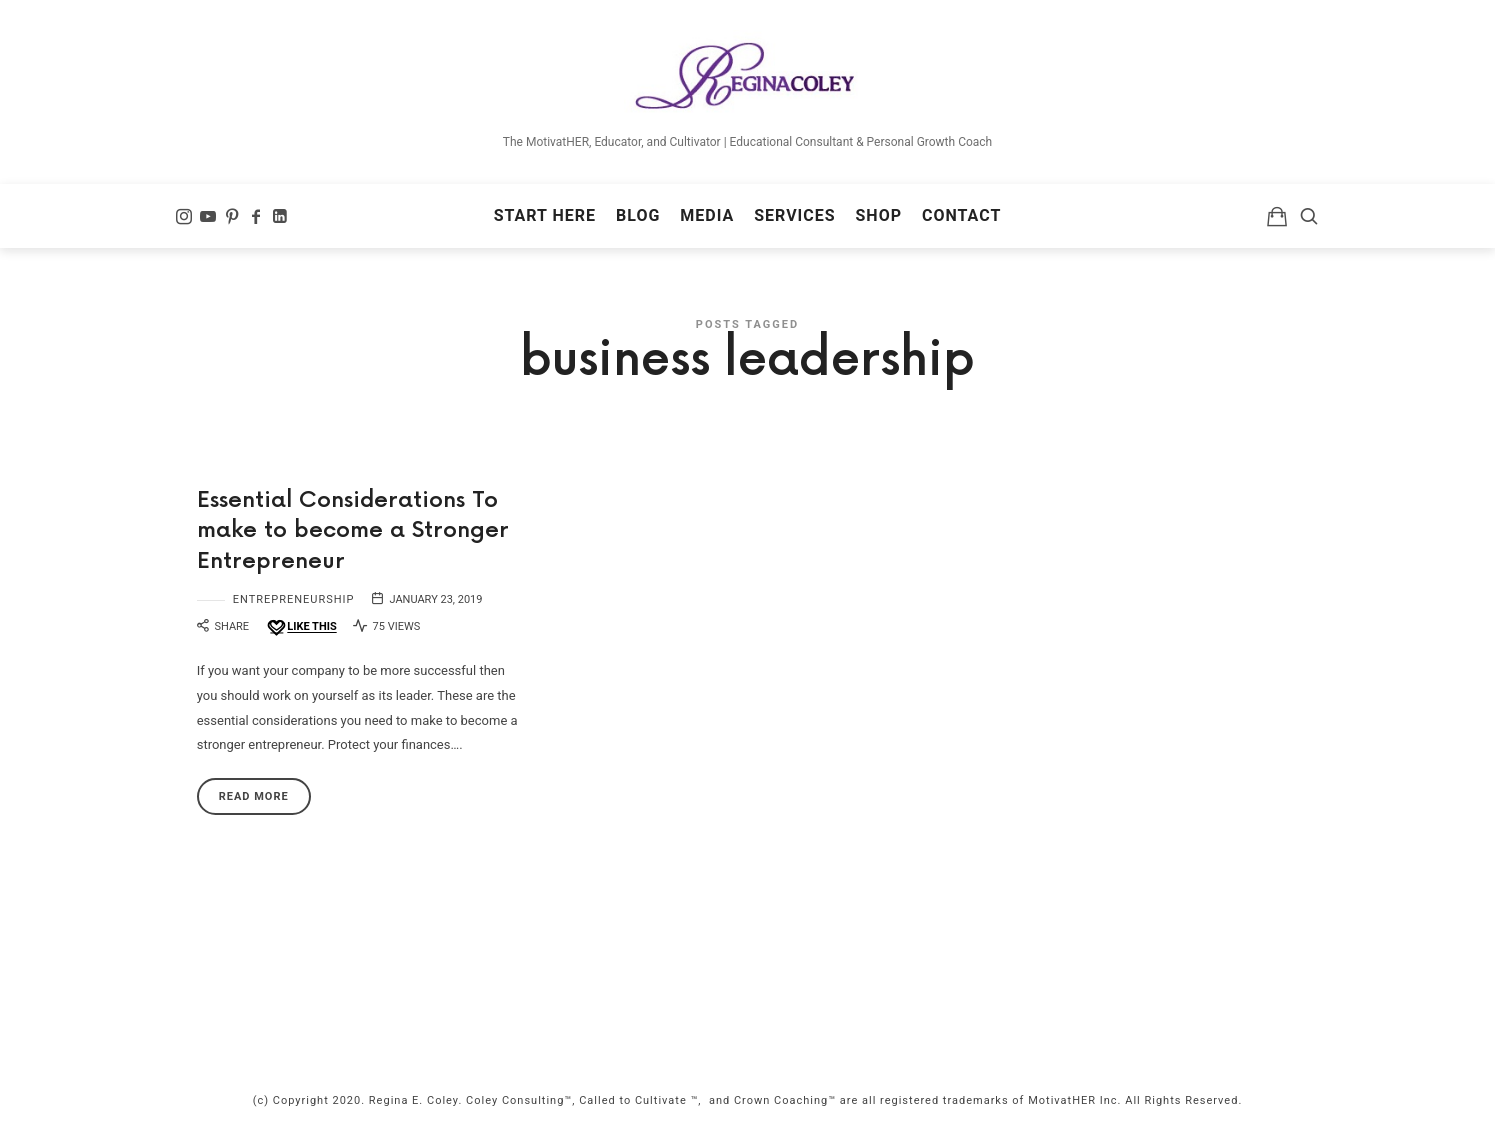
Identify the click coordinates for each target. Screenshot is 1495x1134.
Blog (638, 215)
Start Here (545, 215)
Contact (961, 215)
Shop (879, 215)
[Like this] (300, 627)
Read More (254, 796)
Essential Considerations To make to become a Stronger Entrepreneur (353, 531)
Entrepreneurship (294, 599)
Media (707, 215)
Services (794, 215)
